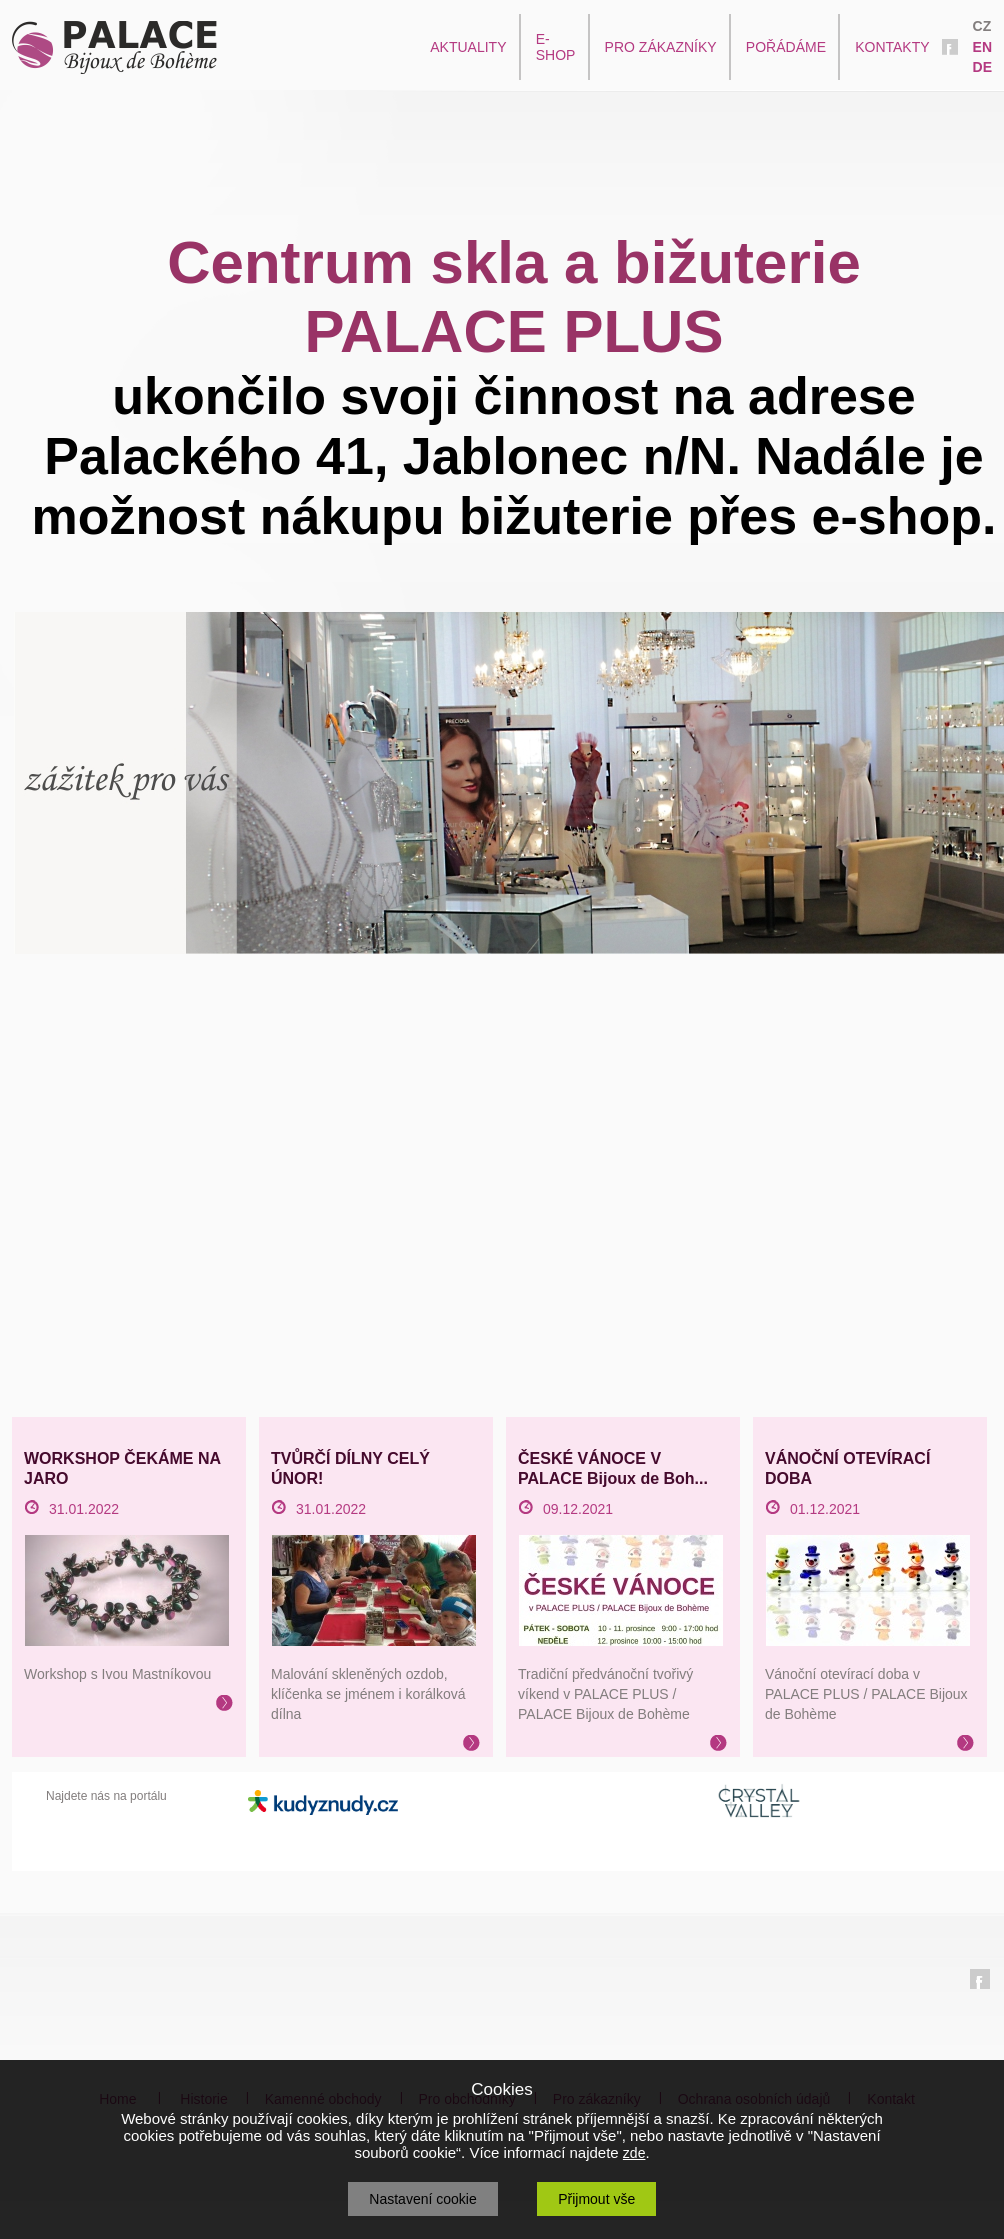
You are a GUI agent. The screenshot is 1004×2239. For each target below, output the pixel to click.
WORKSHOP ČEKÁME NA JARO (122, 1468)
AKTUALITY (468, 47)
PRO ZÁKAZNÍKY (661, 47)
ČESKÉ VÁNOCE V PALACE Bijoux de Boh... (613, 1468)
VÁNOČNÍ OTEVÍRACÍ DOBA (847, 1468)
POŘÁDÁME (786, 47)
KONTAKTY (892, 47)
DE (982, 67)
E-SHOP (556, 47)
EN (982, 47)
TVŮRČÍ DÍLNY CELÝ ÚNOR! (350, 1468)
